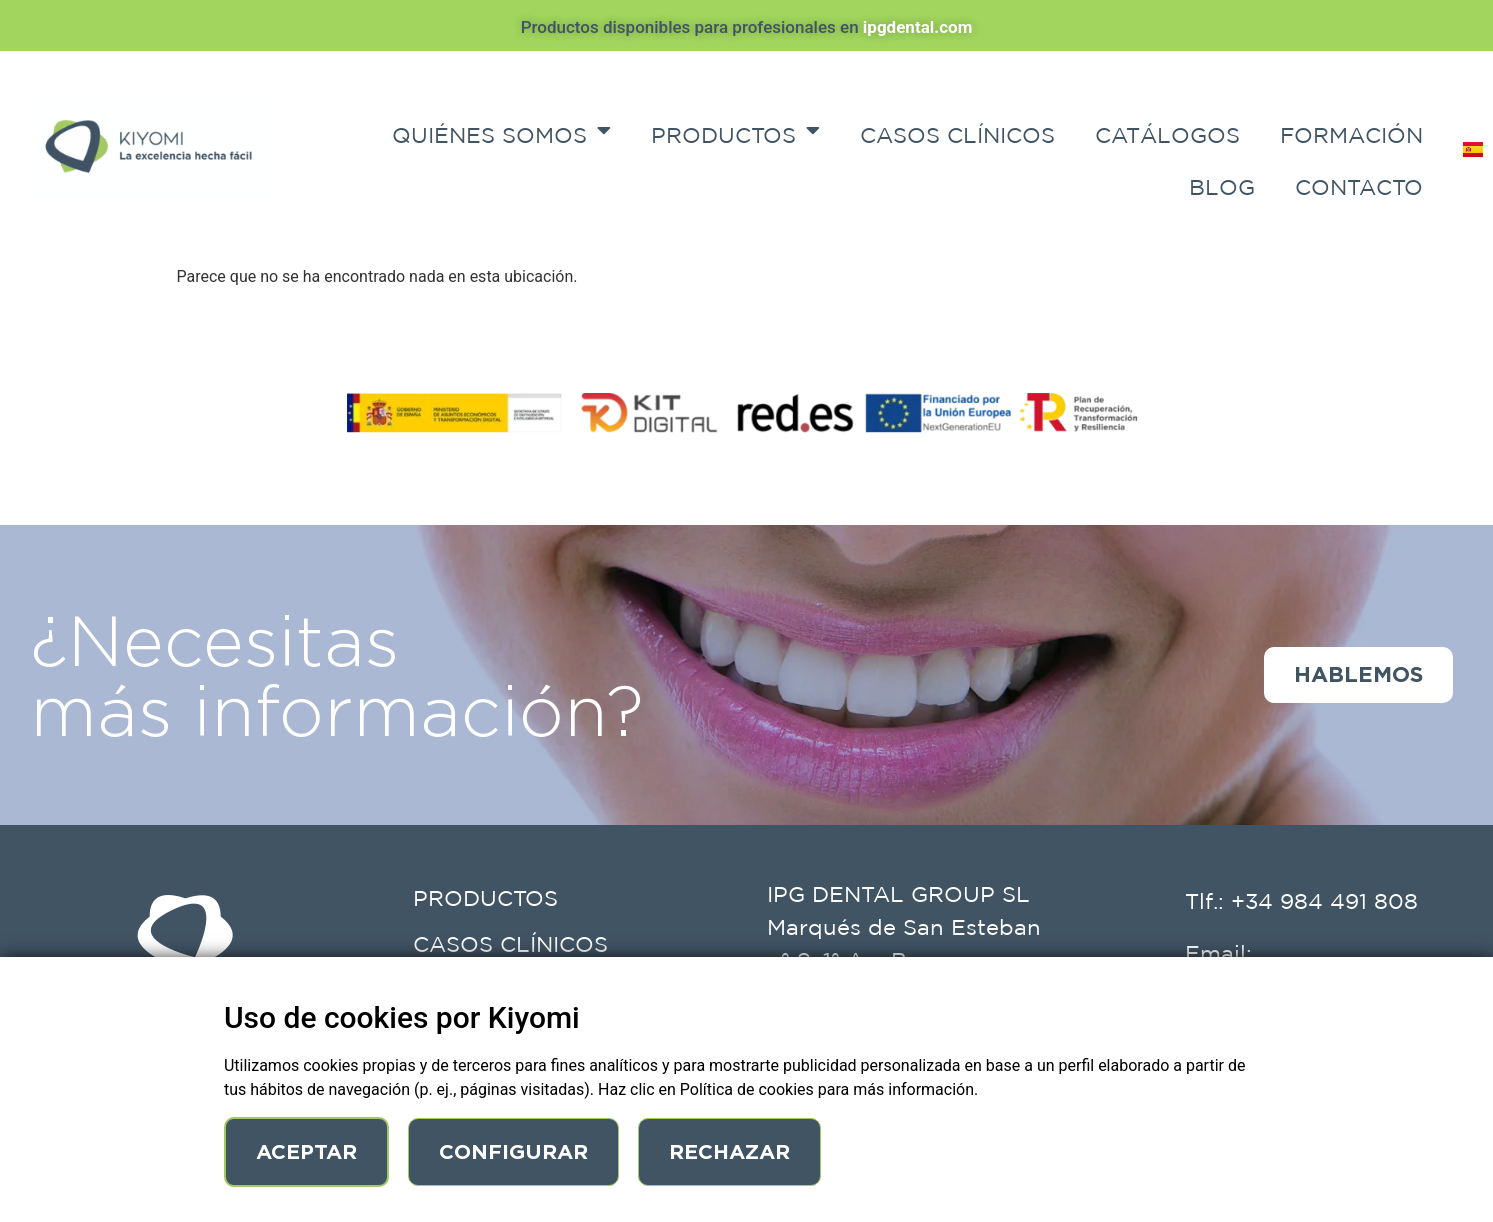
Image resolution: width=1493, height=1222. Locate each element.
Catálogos (1167, 135)
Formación (1351, 135)
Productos (735, 130)
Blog (1222, 187)
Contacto (1359, 187)
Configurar (516, 1152)
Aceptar (307, 1152)
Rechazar (733, 1152)
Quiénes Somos (501, 130)
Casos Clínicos (957, 135)
